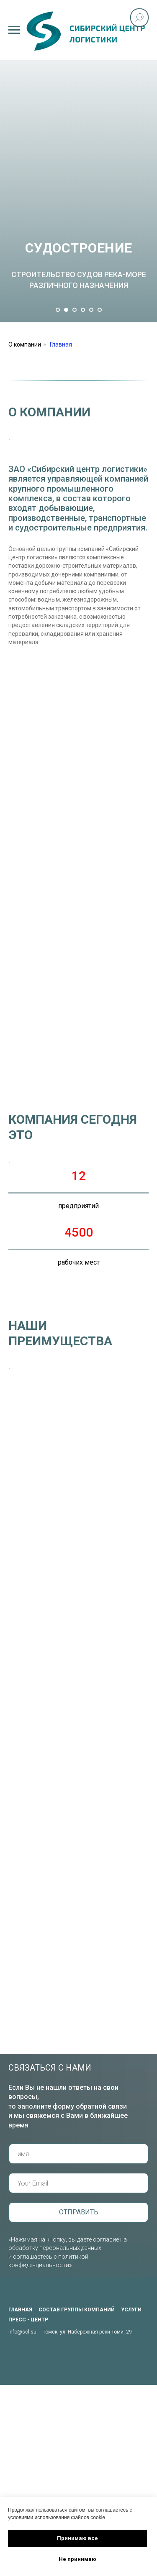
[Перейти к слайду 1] (58, 310)
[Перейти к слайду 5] (91, 310)
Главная (61, 344)
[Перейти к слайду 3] (74, 310)
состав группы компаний (77, 2310)
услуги (131, 2310)
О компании (24, 344)
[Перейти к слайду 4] (83, 310)
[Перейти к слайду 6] (100, 310)
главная (20, 2310)
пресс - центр (28, 2320)
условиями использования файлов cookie (56, 2517)
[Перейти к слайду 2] (66, 310)
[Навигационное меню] (14, 30)
